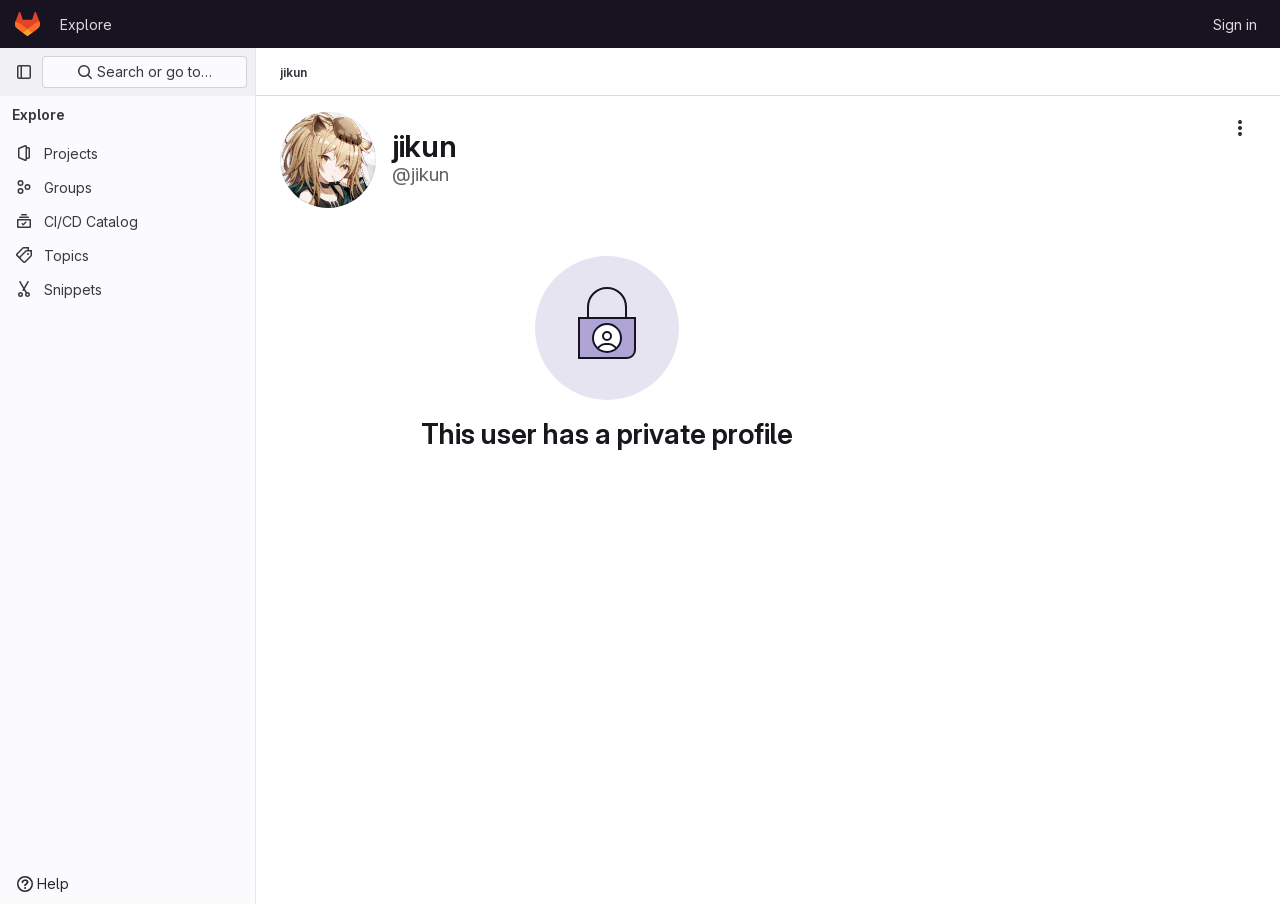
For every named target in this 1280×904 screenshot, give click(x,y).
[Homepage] (27, 24)
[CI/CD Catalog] (127, 221)
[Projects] (127, 153)
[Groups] (127, 187)
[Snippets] (127, 289)
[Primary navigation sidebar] (24, 72)
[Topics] (127, 255)
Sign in (1235, 24)
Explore (86, 24)
